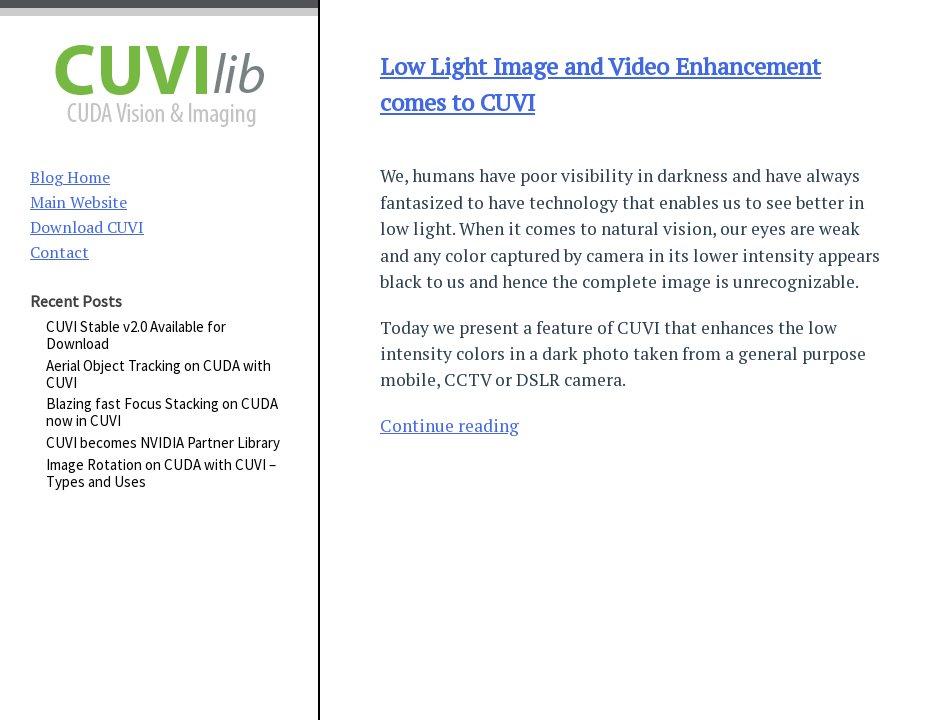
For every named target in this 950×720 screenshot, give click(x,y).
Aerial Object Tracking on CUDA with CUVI (158, 374)
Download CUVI (87, 227)
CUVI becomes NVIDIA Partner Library (163, 442)
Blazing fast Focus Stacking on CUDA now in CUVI (162, 412)
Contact (59, 252)
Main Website (78, 202)
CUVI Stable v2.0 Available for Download (136, 335)
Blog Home (70, 177)
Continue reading (449, 425)
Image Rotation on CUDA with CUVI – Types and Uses (161, 473)
